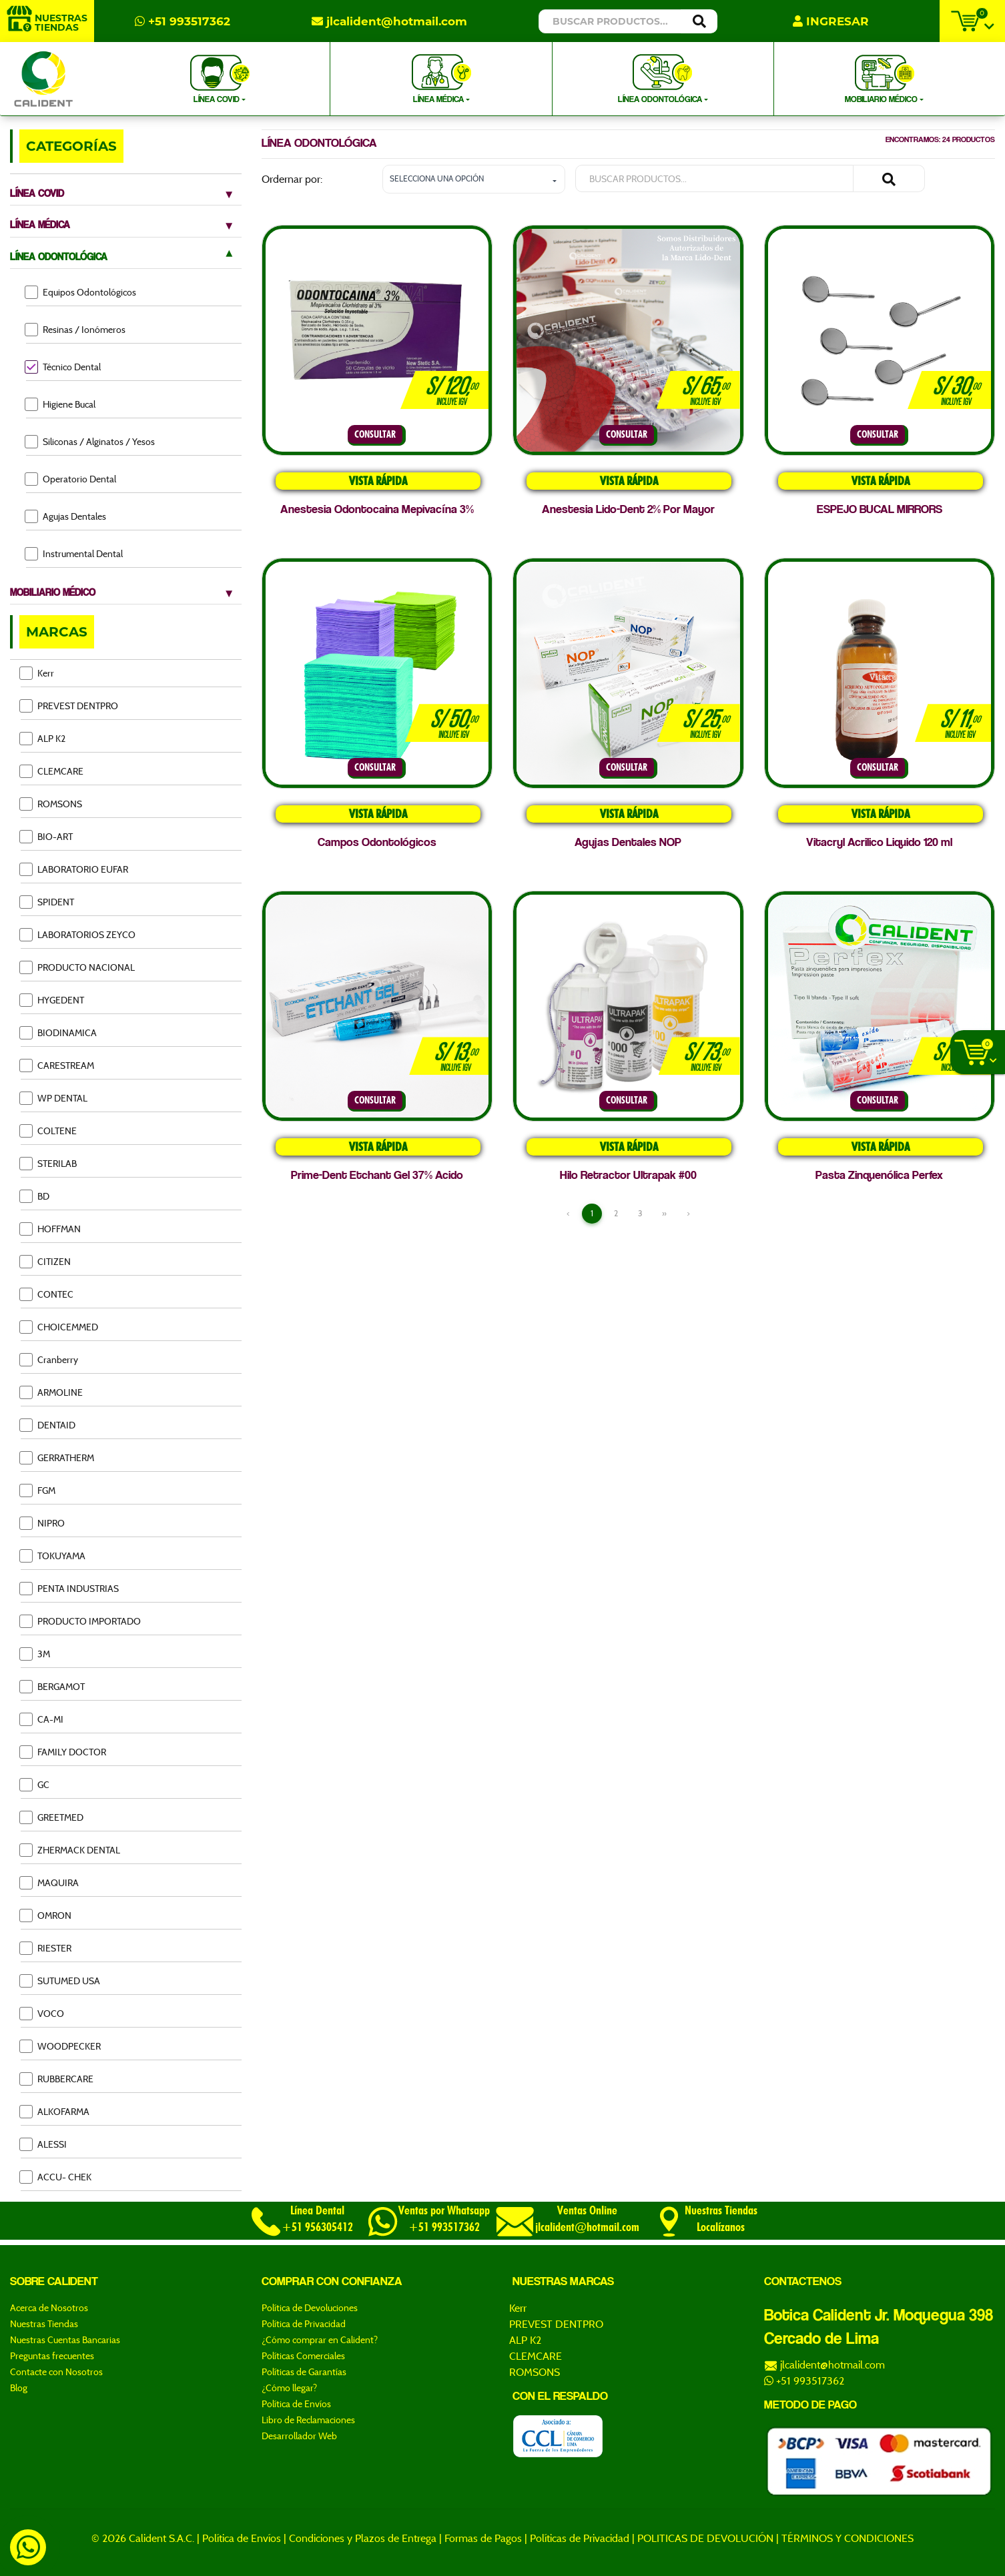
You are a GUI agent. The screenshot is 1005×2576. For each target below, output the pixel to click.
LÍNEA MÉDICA (441, 78)
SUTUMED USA (60, 1981)
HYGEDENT (52, 1000)
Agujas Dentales (66, 516)
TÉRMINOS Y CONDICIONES (847, 2538)
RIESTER (46, 1948)
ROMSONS (51, 804)
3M (35, 1654)
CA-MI (42, 1719)
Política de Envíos (241, 2538)
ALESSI (44, 2144)
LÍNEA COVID (219, 78)
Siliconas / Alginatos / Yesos (90, 441)
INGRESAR (831, 21)
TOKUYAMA (53, 1556)
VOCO (42, 2013)
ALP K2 (43, 738)
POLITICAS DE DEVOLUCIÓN (705, 2538)
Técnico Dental (63, 367)
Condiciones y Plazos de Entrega (362, 2538)
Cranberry (49, 1359)
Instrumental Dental (74, 553)
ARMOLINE (52, 1392)
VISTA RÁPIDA (377, 481)
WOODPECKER (61, 2046)
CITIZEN (46, 1261)
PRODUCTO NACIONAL (78, 967)
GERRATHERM (57, 1457)
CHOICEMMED (59, 1327)
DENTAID (48, 1425)
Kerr (37, 673)
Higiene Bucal (60, 404)
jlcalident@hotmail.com (389, 21)
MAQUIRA (50, 1882)
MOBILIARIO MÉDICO (882, 78)
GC (35, 1784)
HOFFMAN (51, 1229)
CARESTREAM (57, 1065)
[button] (474, 178)
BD (35, 1196)
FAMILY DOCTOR (63, 1752)
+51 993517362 (182, 21)
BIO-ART (47, 836)
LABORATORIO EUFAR (74, 869)
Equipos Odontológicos (81, 292)
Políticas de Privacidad (579, 2538)
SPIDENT (47, 902)
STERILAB (49, 1163)
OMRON (46, 1915)
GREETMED (52, 1817)
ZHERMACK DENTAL (70, 1850)
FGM (38, 1490)
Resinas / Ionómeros (75, 329)
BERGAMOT (53, 1686)
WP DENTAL (54, 1098)
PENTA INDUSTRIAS (70, 1588)
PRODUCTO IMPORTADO (81, 1621)
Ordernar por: (292, 178)
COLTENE (49, 1131)
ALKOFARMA (55, 2111)
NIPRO (43, 1523)
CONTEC (47, 1294)
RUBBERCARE (57, 2079)
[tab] (126, 189)
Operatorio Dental (71, 479)
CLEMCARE (52, 771)
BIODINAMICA (59, 1032)
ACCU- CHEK (56, 2177)
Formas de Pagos (483, 2538)
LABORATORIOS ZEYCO (78, 934)
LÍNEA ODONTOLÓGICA (661, 78)
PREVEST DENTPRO (69, 706)
